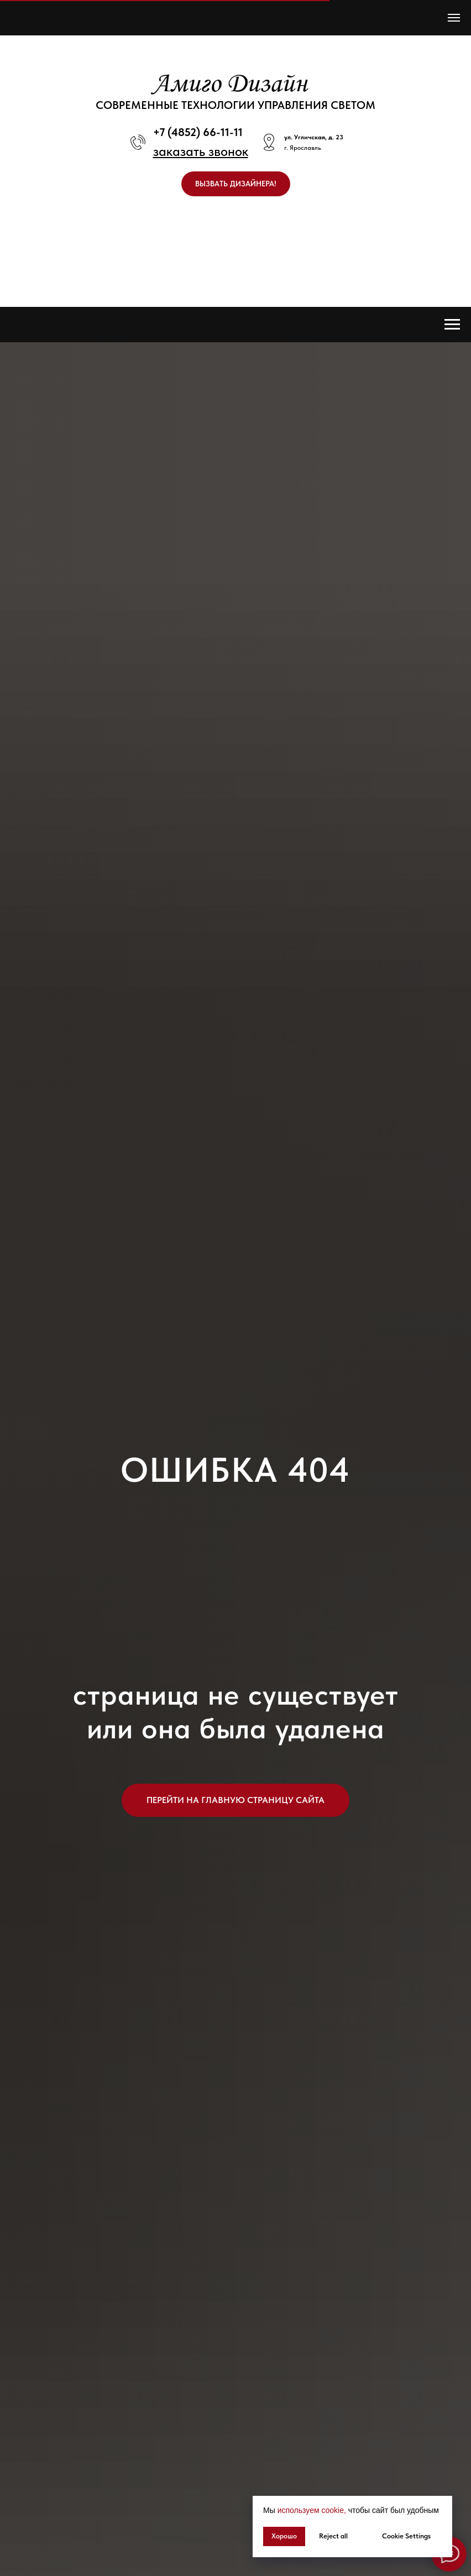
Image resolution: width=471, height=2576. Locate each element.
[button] (200, 151)
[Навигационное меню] (454, 18)
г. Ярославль (302, 147)
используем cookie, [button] (312, 2510)
